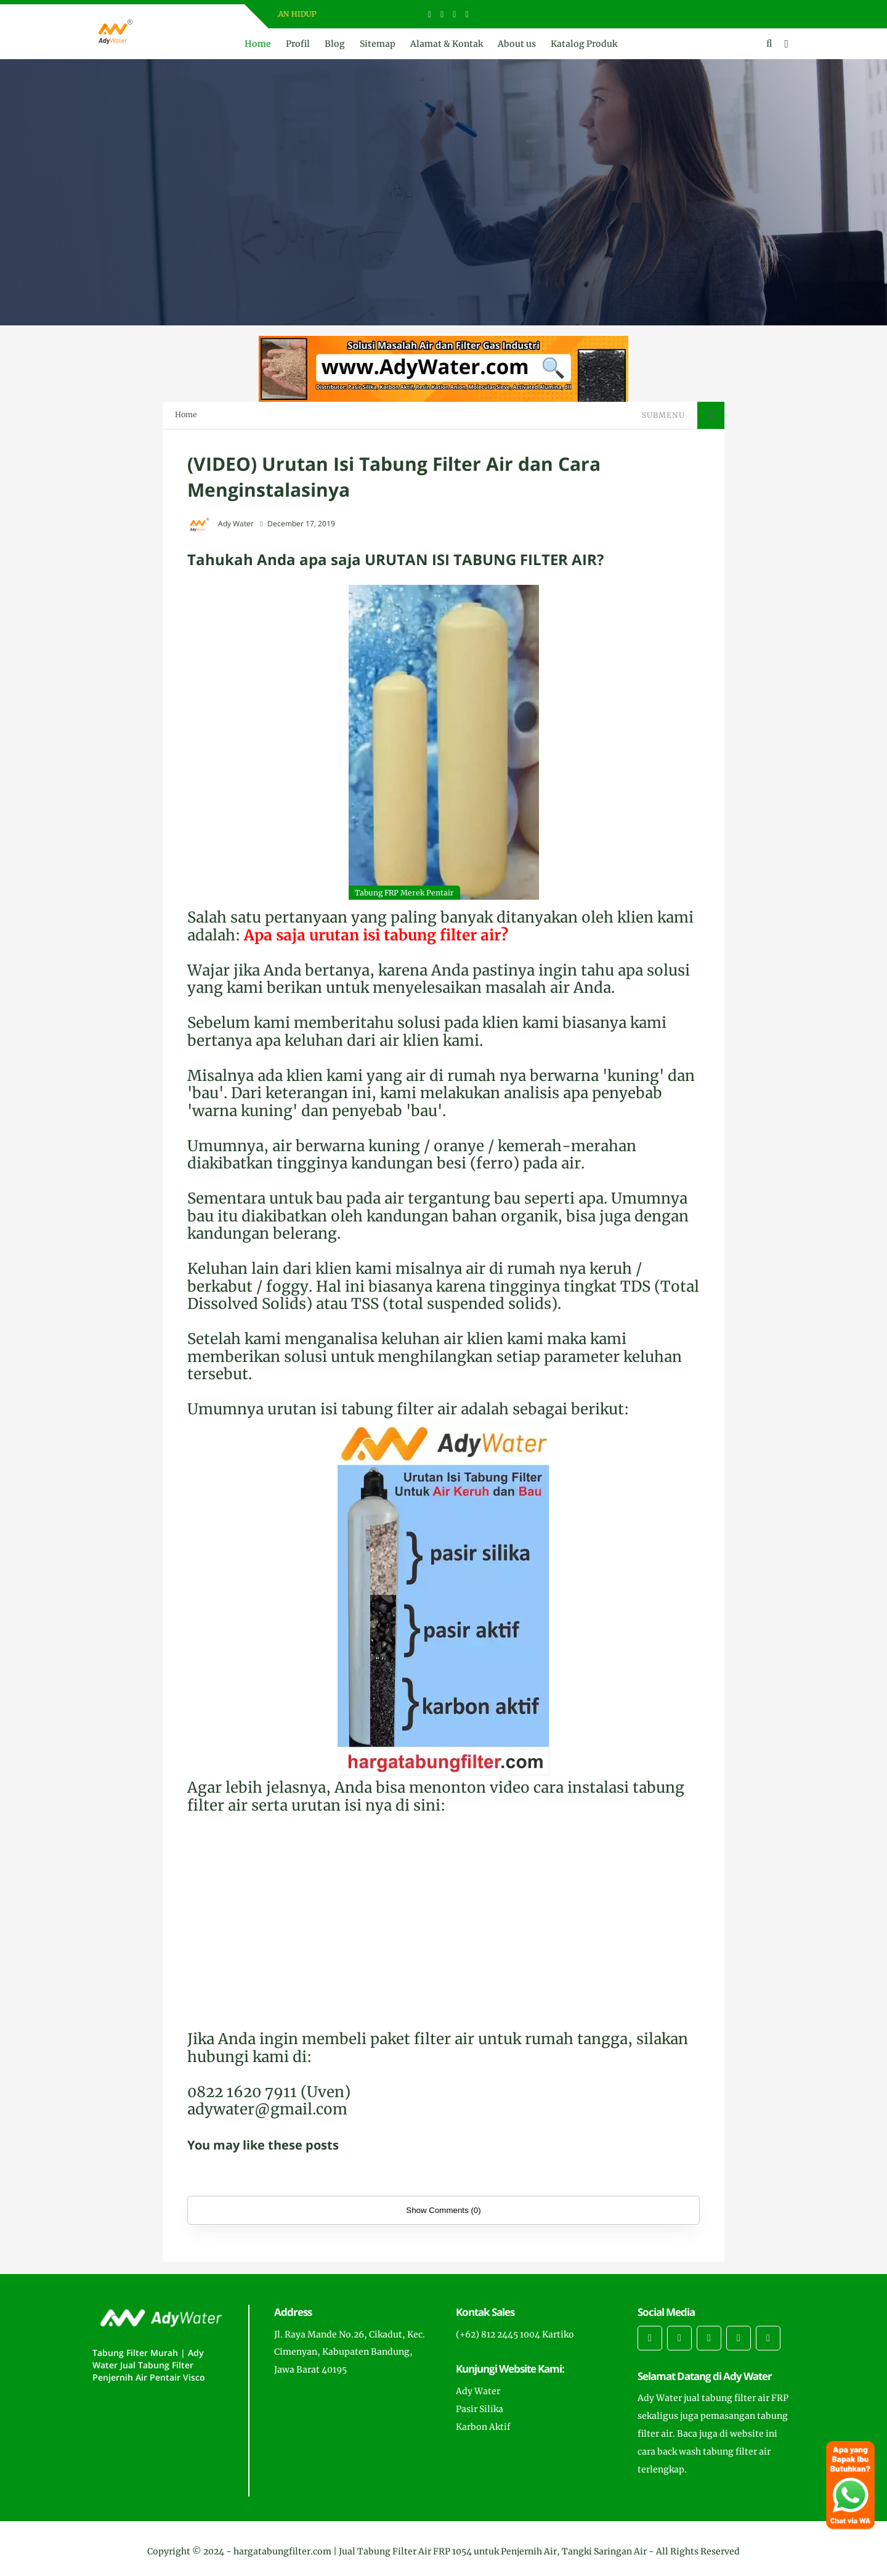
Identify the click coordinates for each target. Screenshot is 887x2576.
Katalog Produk (584, 43)
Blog (335, 43)
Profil (298, 43)
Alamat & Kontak (446, 43)
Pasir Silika (479, 2409)
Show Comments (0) (443, 2210)
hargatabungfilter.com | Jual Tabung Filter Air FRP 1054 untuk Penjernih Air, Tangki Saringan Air (440, 2551)
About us (517, 43)
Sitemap (377, 43)
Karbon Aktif (483, 2426)
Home (258, 43)
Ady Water (478, 2391)
